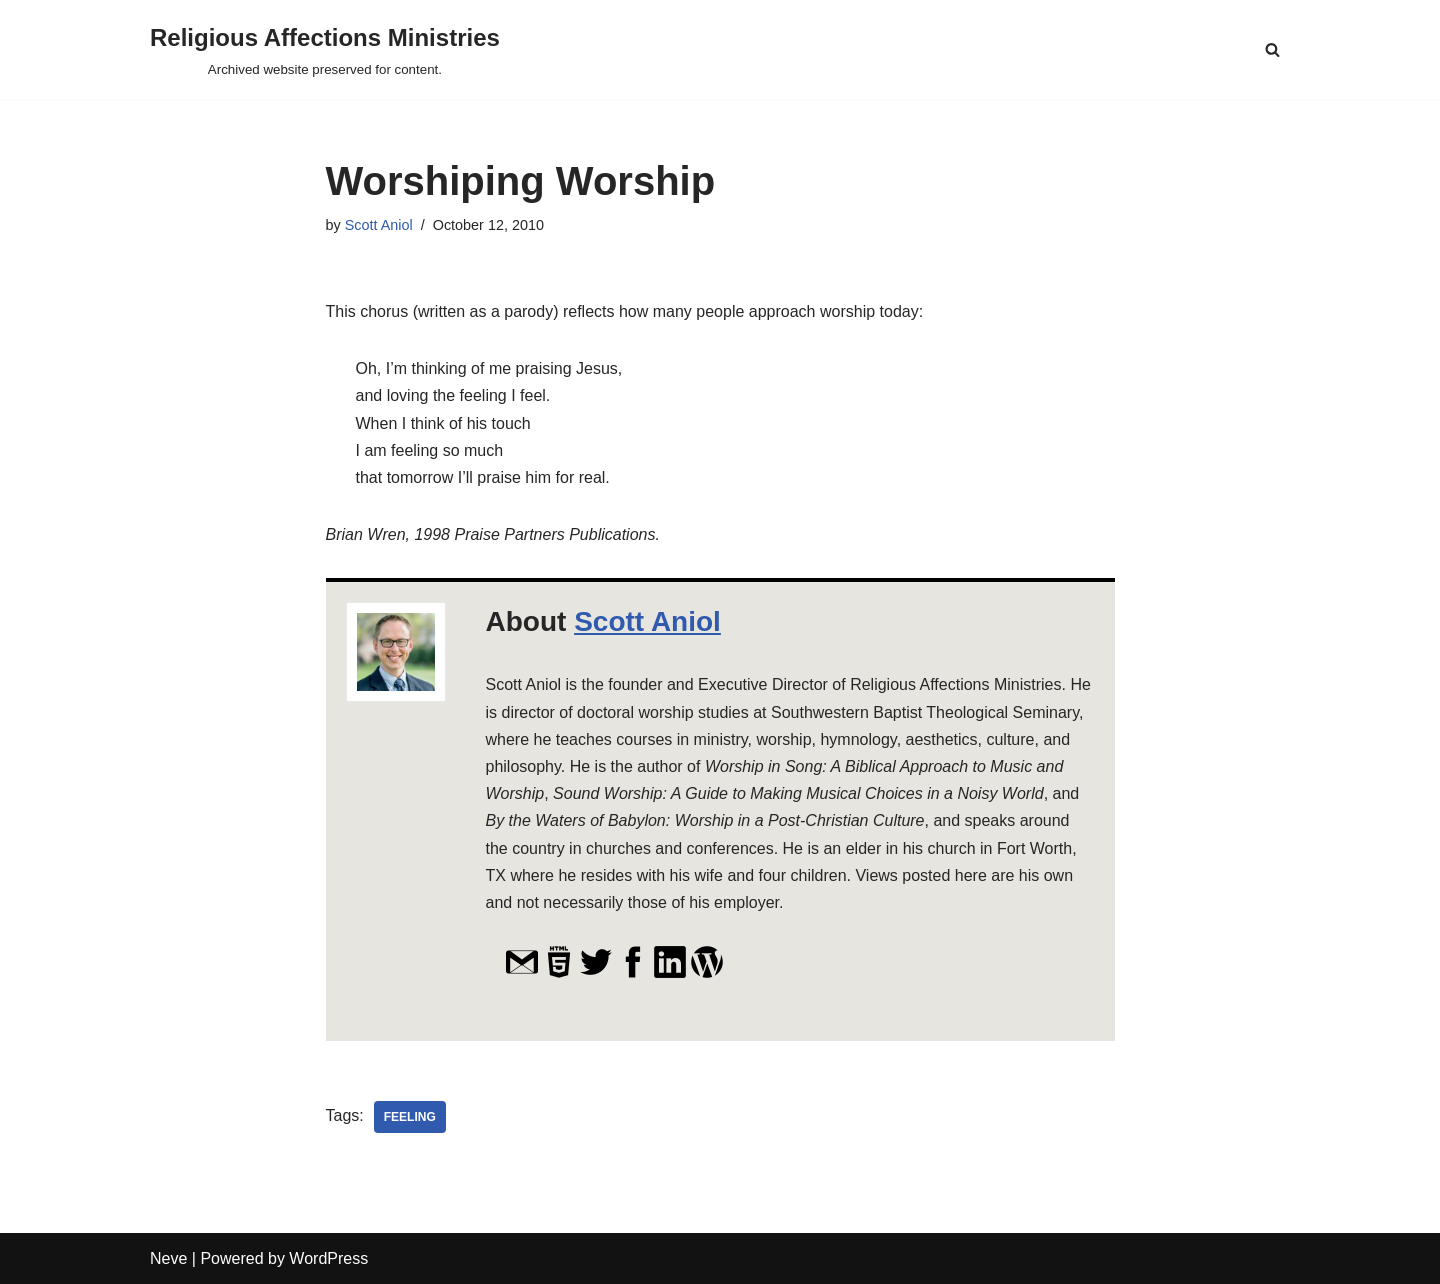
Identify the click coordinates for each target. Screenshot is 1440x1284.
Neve (168, 1258)
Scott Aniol (379, 225)
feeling (410, 1117)
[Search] (1272, 49)
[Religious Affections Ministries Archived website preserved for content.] (325, 49)
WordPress (328, 1258)
